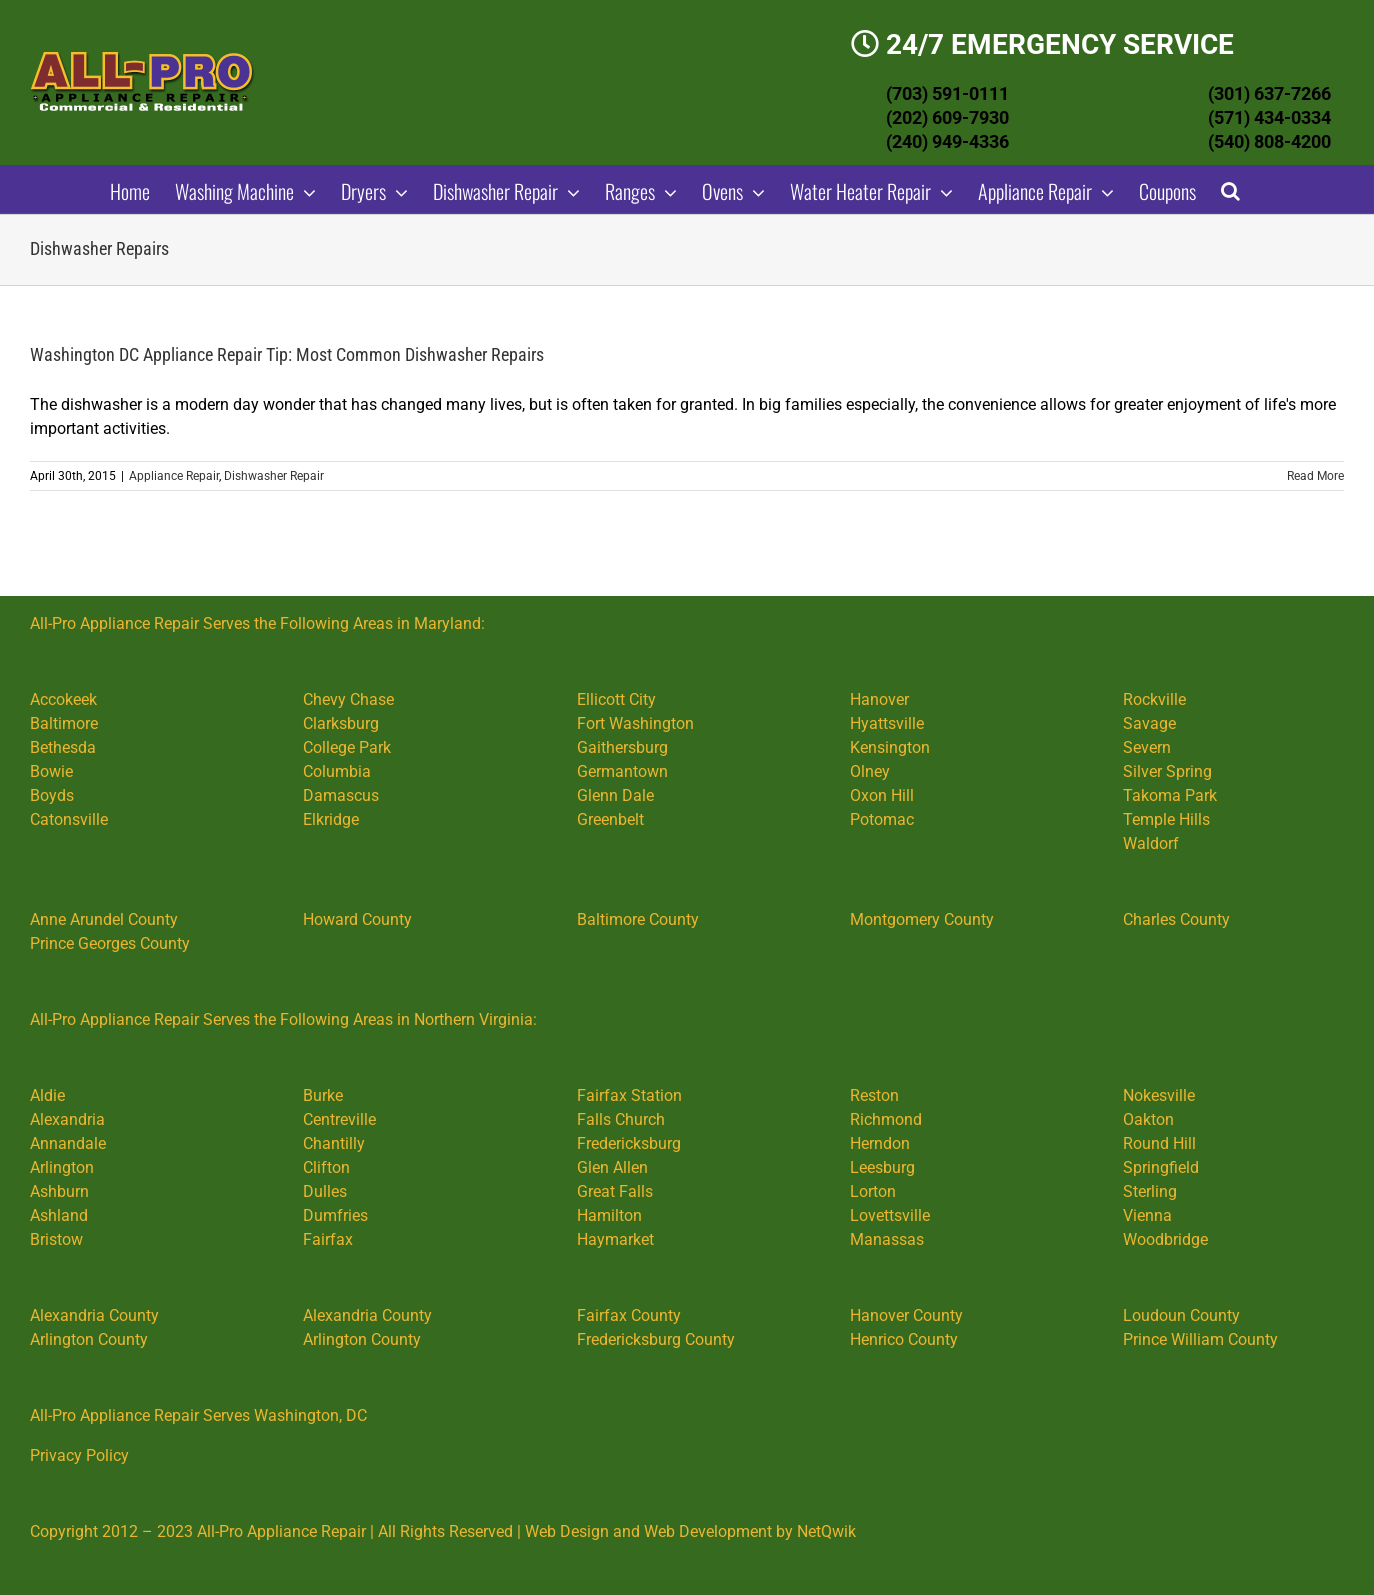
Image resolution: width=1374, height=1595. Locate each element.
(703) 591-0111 (947, 93)
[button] (1230, 189)
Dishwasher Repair (274, 476)
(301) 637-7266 (1269, 93)
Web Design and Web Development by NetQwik (690, 1531)
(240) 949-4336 (947, 141)
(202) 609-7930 (947, 117)
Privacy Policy (79, 1455)
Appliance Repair (174, 476)
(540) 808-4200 (1269, 141)
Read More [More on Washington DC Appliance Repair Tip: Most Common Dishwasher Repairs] (1315, 476)
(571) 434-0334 (1269, 117)
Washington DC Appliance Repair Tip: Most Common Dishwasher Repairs (287, 354)
